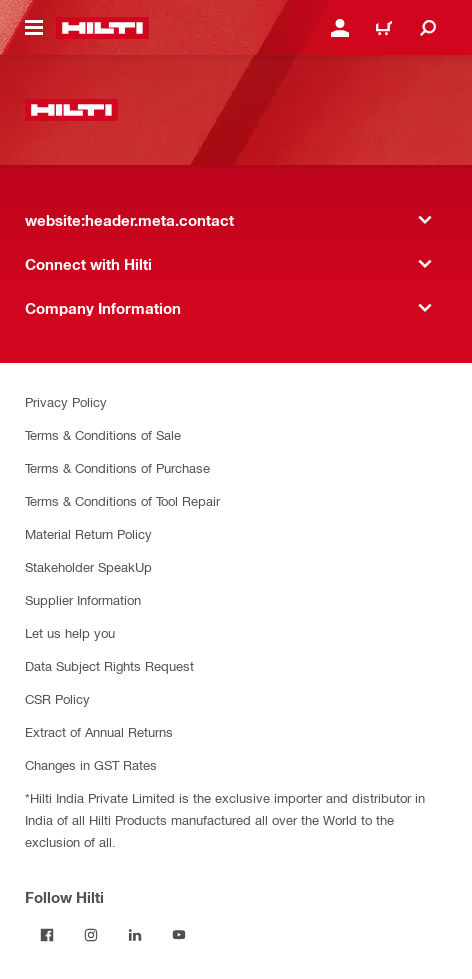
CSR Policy (57, 698)
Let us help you (70, 632)
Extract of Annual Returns (99, 731)
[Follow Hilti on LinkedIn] (135, 935)
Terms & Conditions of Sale (103, 434)
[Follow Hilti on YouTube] (179, 935)
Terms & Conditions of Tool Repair (122, 500)
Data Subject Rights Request (109, 665)
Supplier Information (83, 599)
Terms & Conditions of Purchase (117, 467)
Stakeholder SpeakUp (88, 566)
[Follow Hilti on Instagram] (91, 935)
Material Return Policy (88, 533)
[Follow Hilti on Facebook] (47, 935)
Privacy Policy (66, 401)
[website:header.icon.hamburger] (34, 28)
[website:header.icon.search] (428, 28)
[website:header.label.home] (102, 28)
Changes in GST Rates (91, 764)
